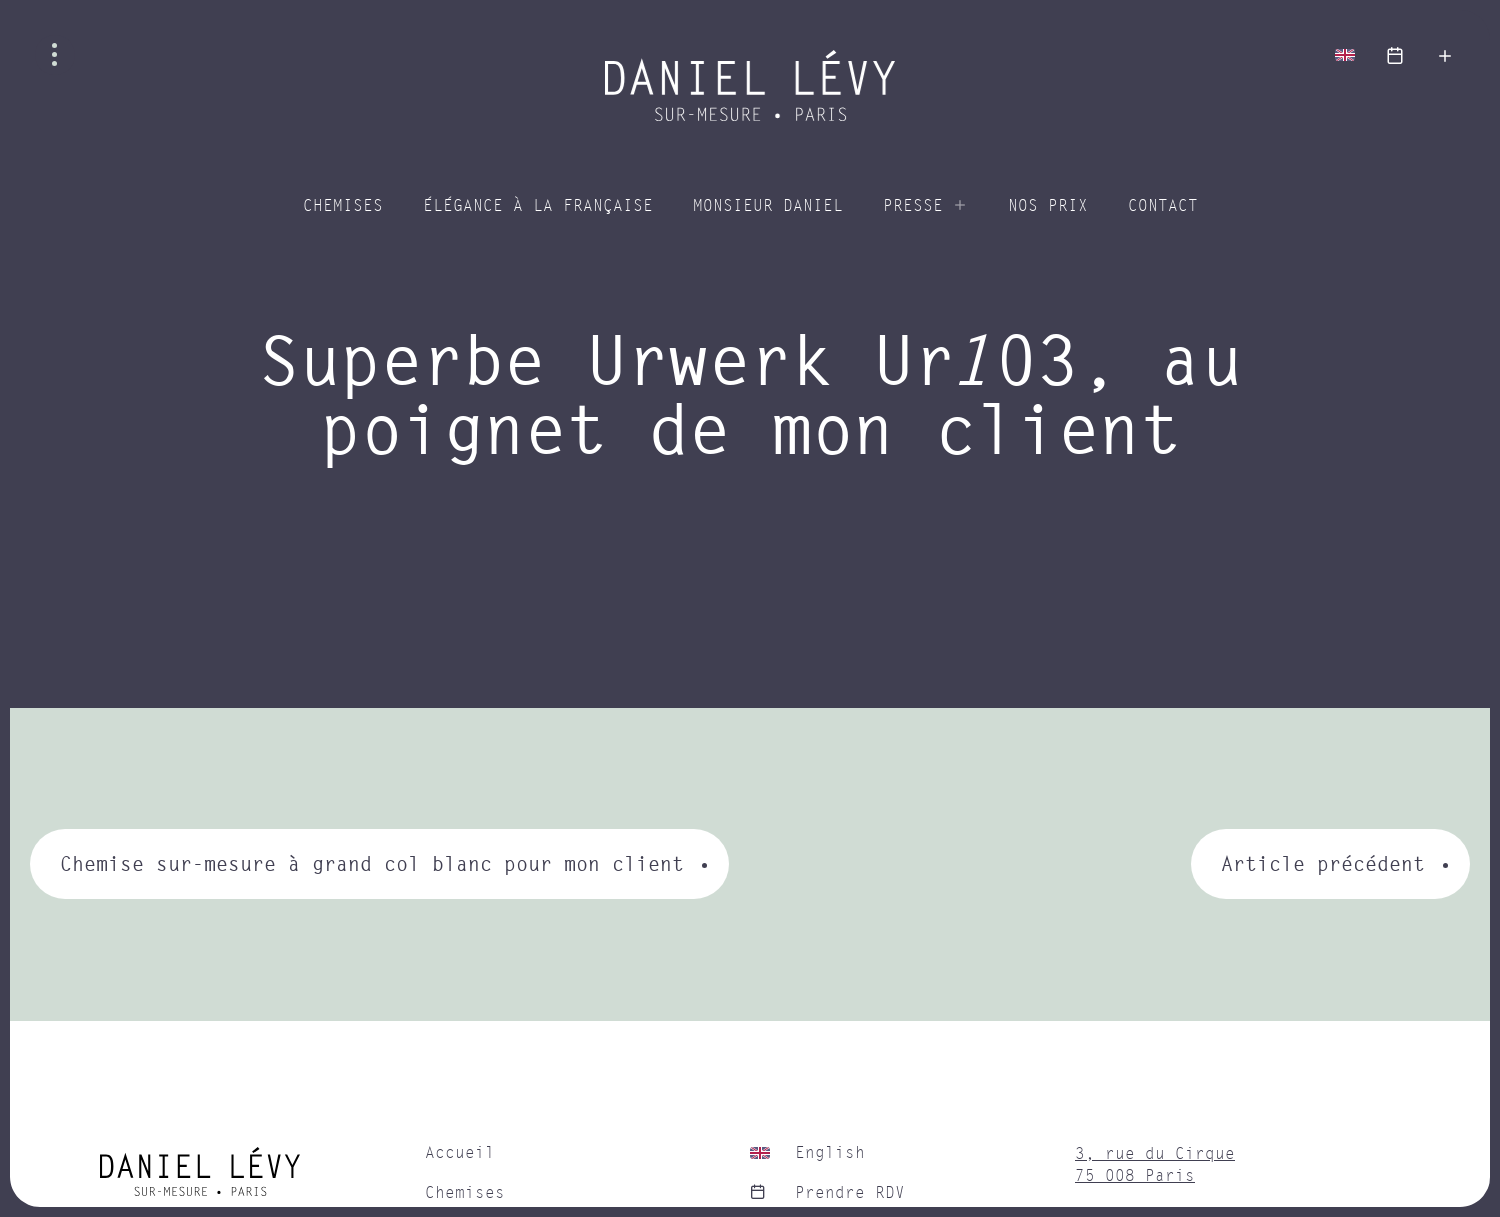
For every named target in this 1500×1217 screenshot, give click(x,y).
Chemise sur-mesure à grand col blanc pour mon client (372, 863)
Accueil (460, 1153)
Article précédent (1323, 863)
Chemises (343, 206)
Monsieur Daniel (768, 206)
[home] (252, 1179)
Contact (1163, 206)
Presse (913, 206)
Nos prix (1048, 206)
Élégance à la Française (538, 206)
